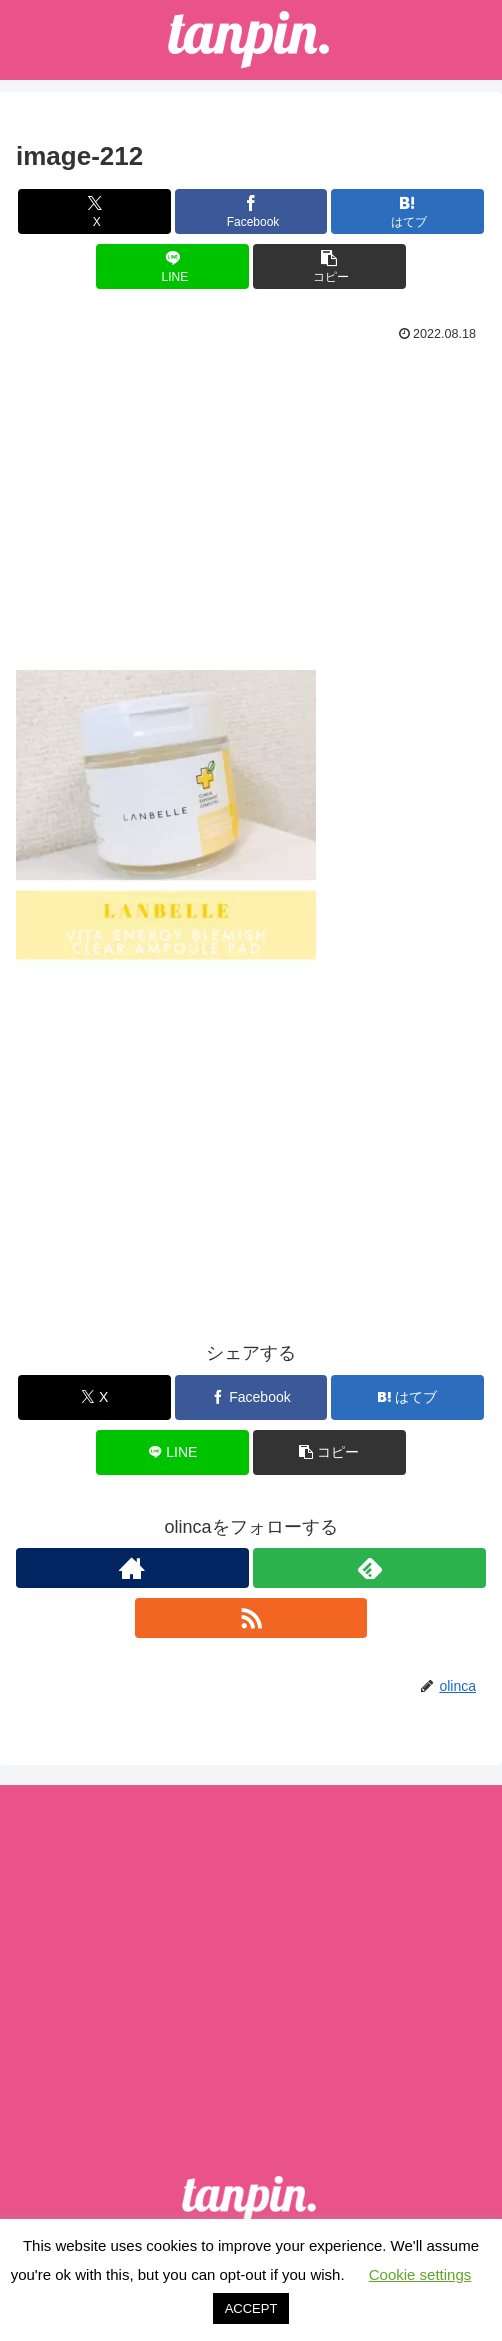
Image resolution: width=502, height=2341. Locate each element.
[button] (329, 266)
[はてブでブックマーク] (407, 211)
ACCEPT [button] (251, 2308)
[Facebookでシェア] (251, 211)
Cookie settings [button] (420, 2274)
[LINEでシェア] (172, 266)
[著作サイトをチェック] (132, 1568)
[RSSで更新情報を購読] (251, 1618)
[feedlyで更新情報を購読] (369, 1568)
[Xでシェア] (94, 211)
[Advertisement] (251, 498)
